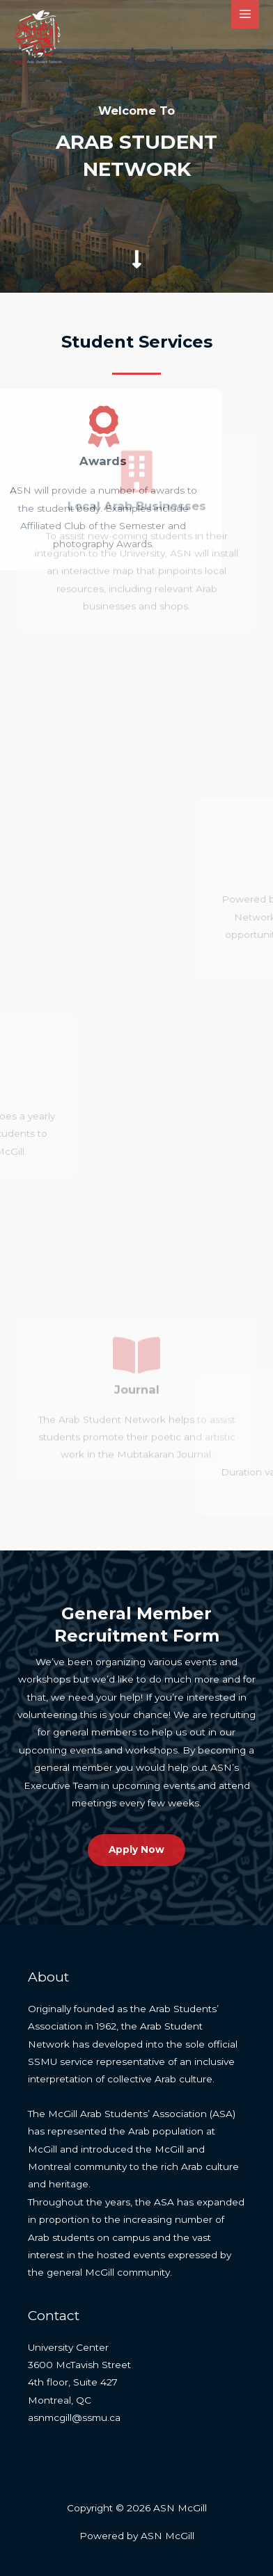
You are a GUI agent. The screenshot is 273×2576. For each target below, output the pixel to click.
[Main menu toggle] (245, 14)
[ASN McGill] (38, 37)
